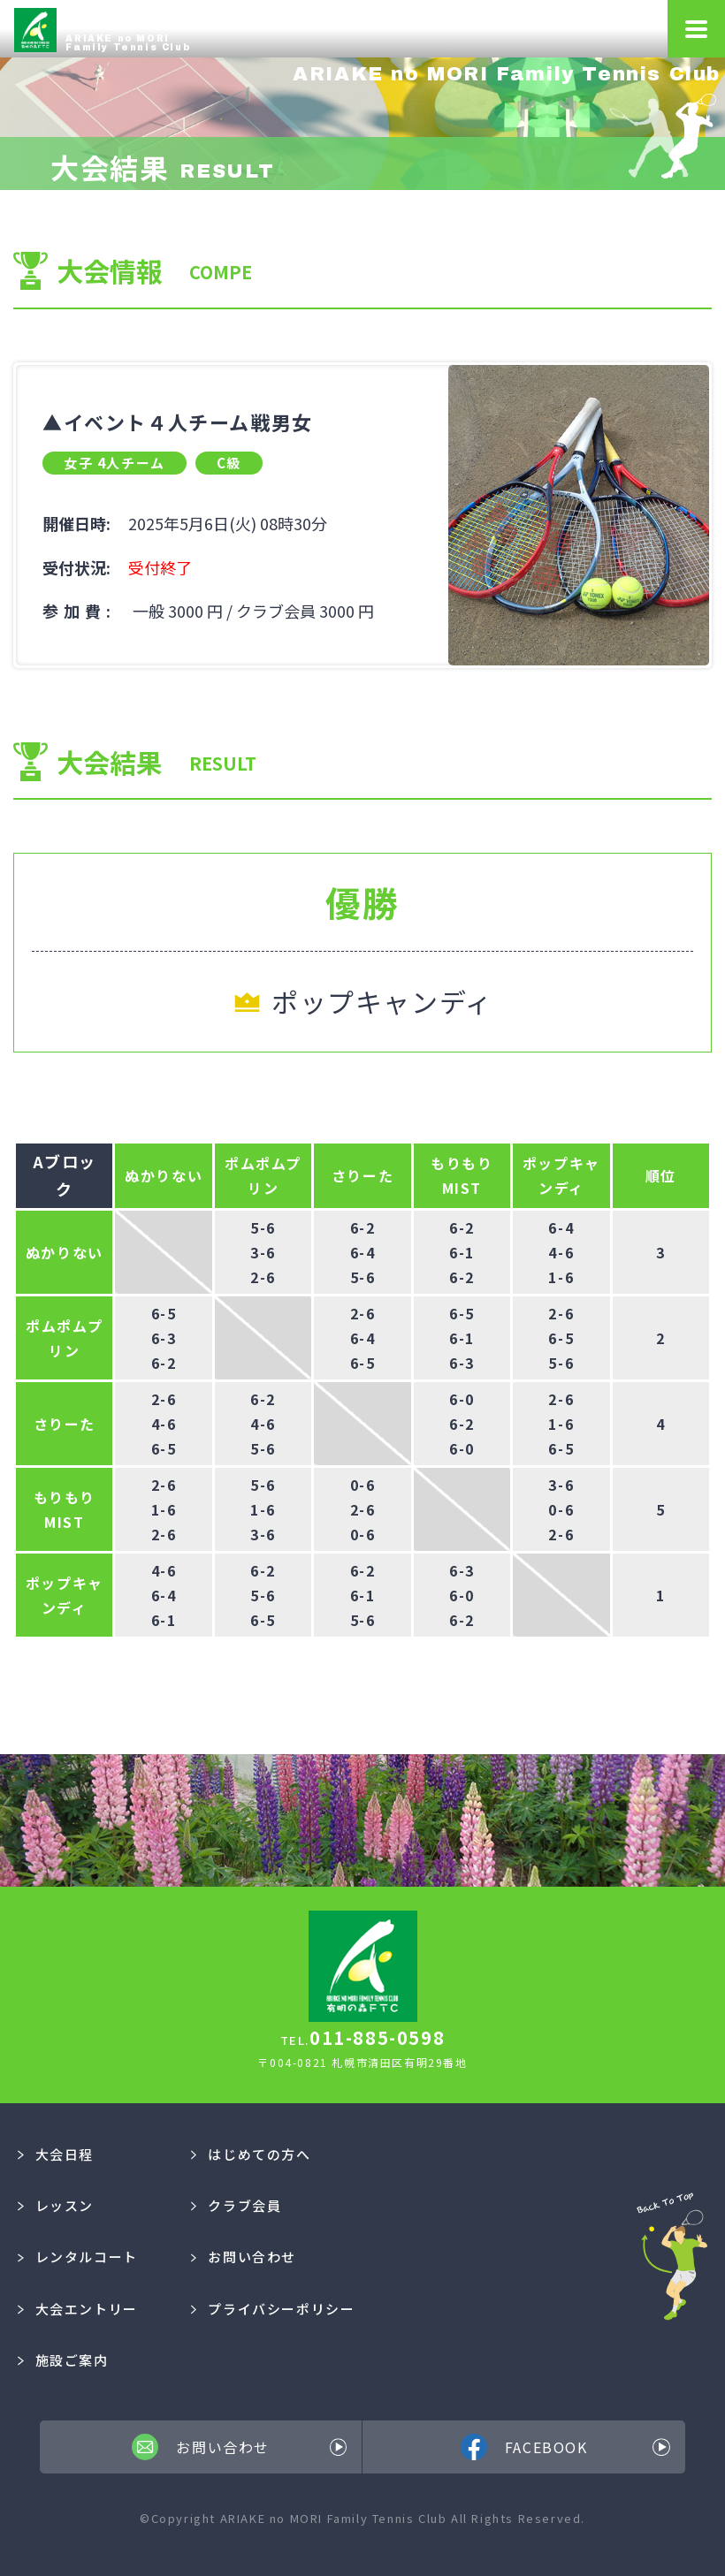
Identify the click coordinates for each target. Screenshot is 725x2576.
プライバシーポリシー (273, 2308)
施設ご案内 (63, 2360)
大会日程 (56, 2154)
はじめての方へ (251, 2154)
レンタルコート (78, 2256)
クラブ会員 (236, 2205)
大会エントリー (78, 2308)
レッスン (56, 2205)
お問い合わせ (243, 2256)
